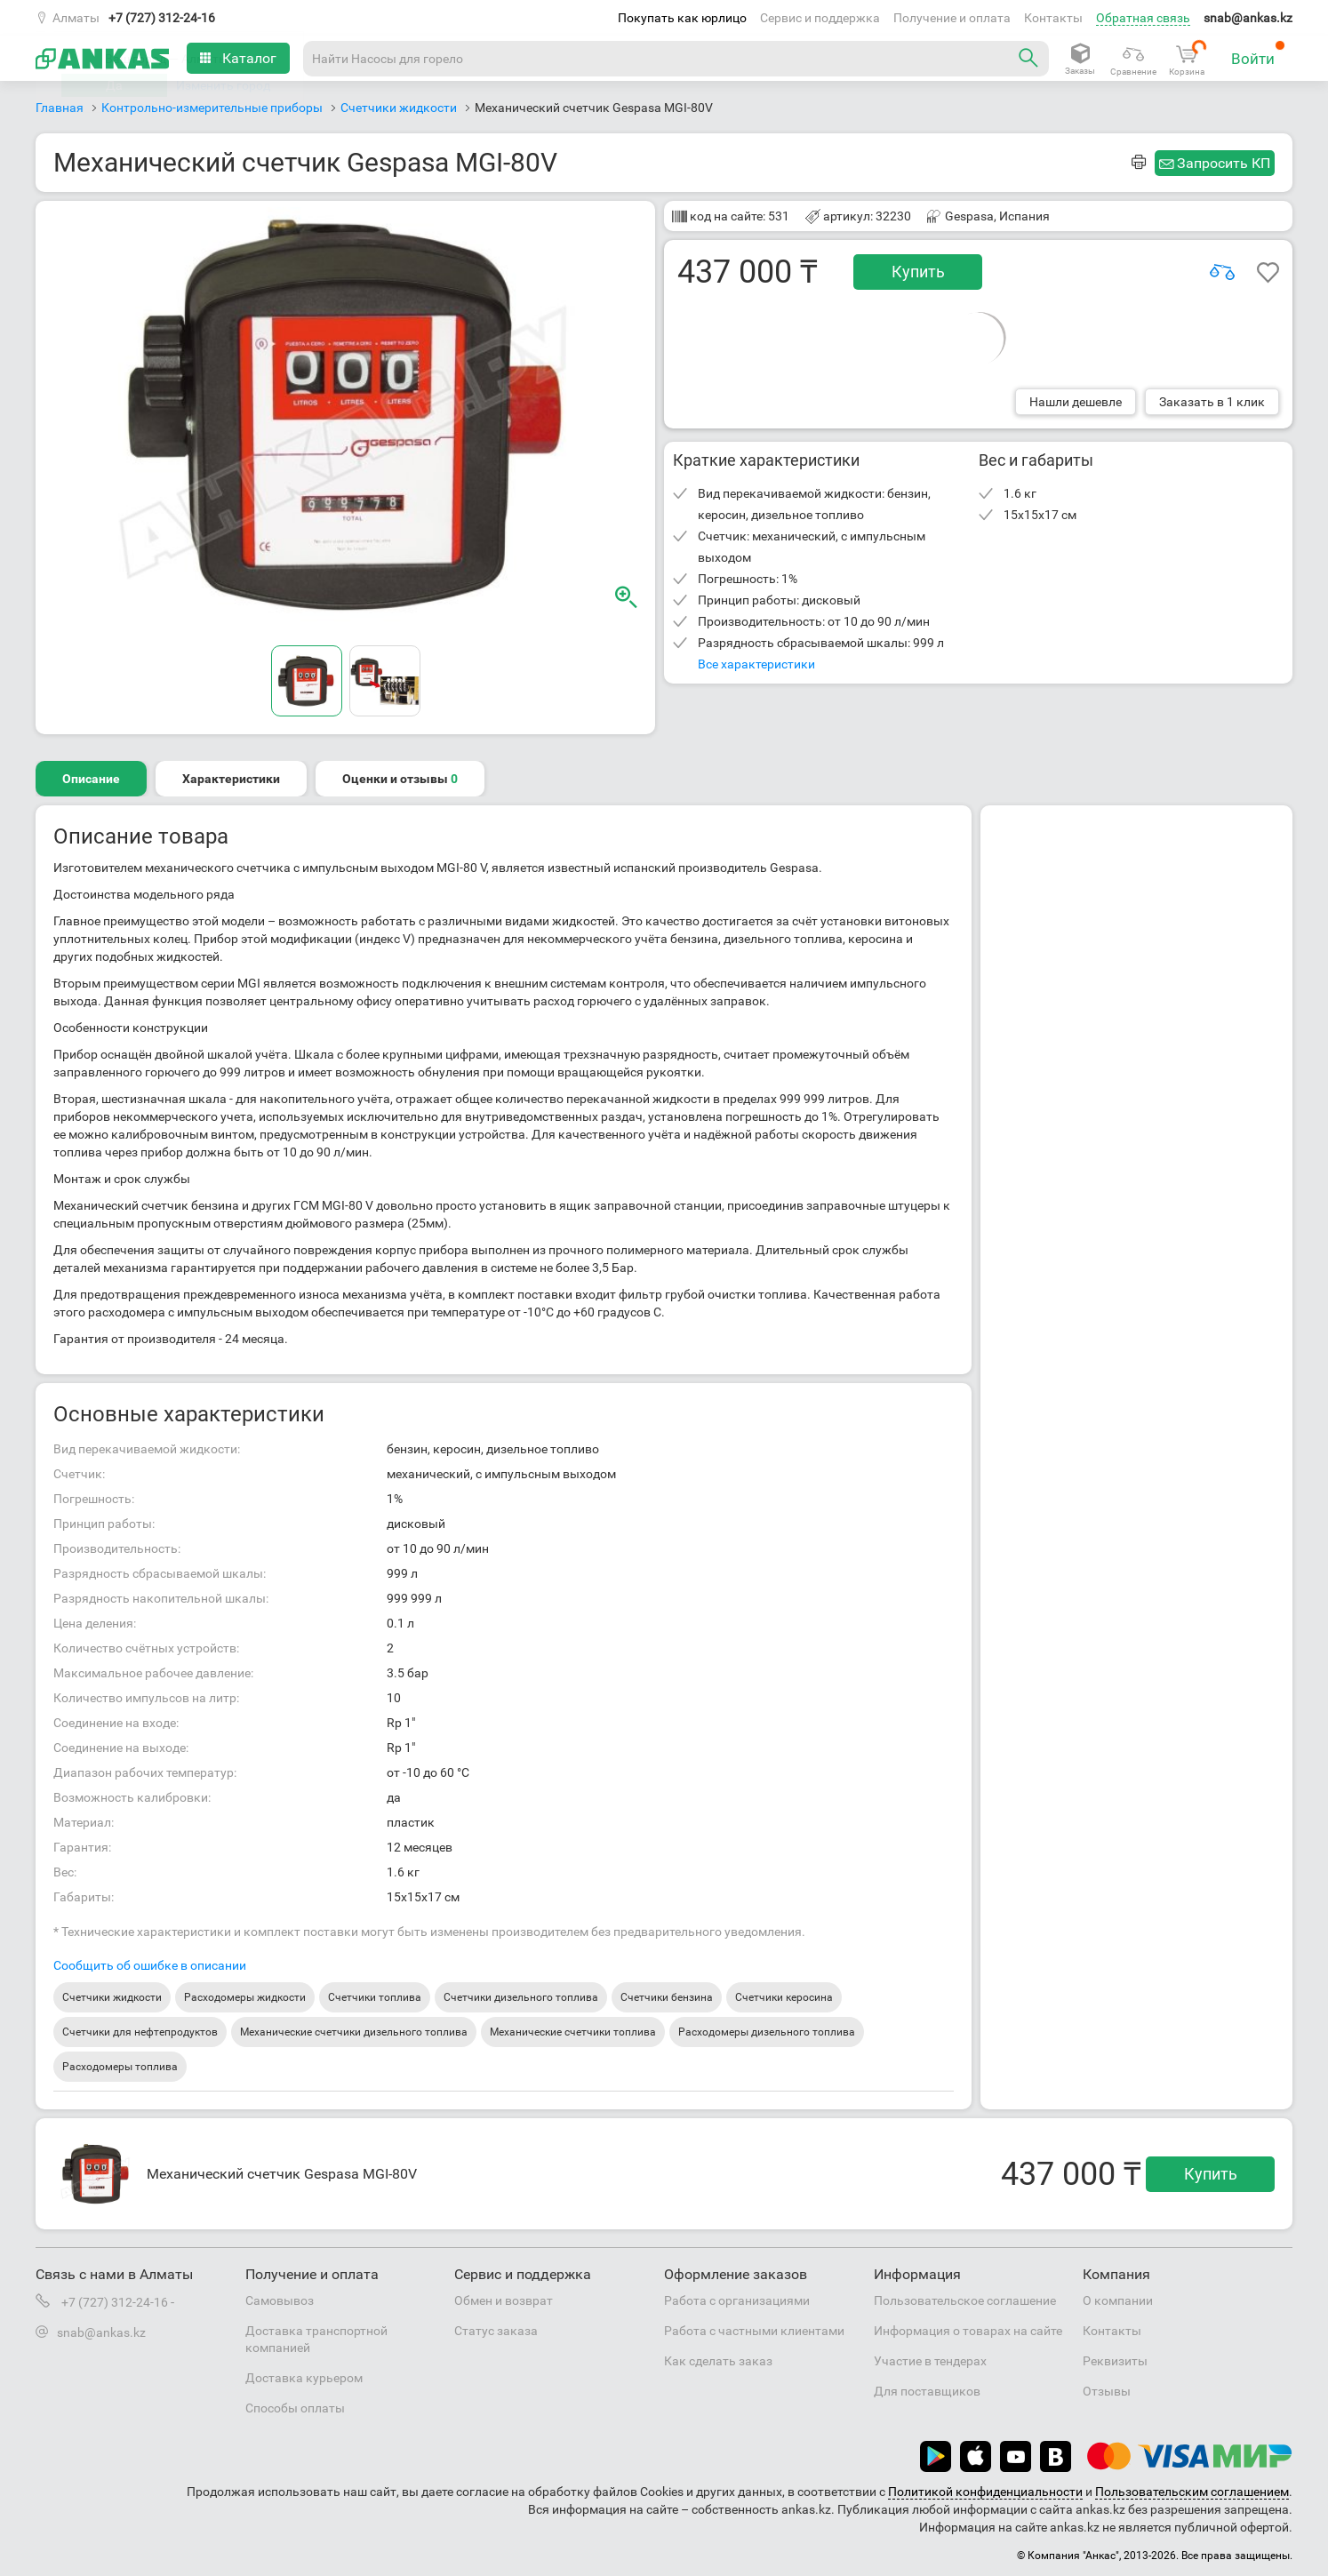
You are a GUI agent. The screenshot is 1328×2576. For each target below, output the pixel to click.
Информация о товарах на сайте (968, 2331)
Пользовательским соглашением (1192, 2491)
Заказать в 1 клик (1212, 402)
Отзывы (1107, 2391)
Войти (1258, 54)
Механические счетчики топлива (573, 2032)
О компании (1118, 2300)
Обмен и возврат (503, 2300)
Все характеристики (756, 664)
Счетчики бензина (666, 1997)
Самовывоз (279, 2300)
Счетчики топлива (374, 1997)
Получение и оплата (952, 18)
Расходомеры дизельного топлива (766, 2032)
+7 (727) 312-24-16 (161, 18)
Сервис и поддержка (820, 18)
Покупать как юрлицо (682, 18)
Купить (918, 271)
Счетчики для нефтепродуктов (140, 2032)
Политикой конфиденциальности (985, 2491)
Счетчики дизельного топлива (521, 1997)
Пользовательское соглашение (965, 2300)
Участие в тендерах (930, 2361)
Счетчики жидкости (112, 1997)
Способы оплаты (295, 2408)
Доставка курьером (304, 2378)
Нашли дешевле (1075, 402)
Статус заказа (496, 2331)
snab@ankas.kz (1248, 18)
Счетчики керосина (784, 1997)
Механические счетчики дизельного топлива (354, 2032)
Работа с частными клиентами (754, 2331)
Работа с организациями (737, 2300)
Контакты (1053, 18)
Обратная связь (1143, 18)
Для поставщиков (927, 2391)
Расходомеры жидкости (245, 1997)
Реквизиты (1115, 2361)
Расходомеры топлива (120, 2066)
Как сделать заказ (718, 2361)
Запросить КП (1223, 163)
